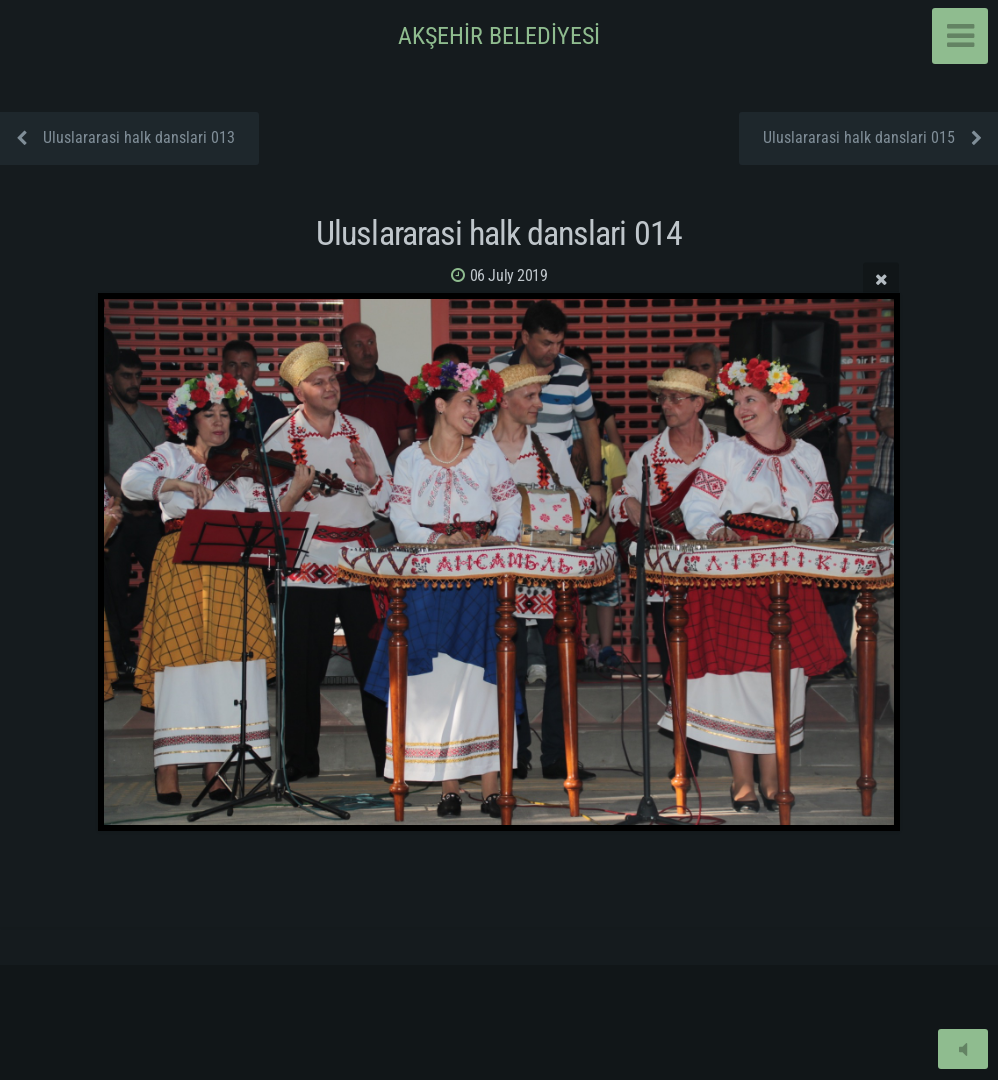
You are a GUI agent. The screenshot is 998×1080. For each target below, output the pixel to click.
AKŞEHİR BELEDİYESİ (499, 36)
